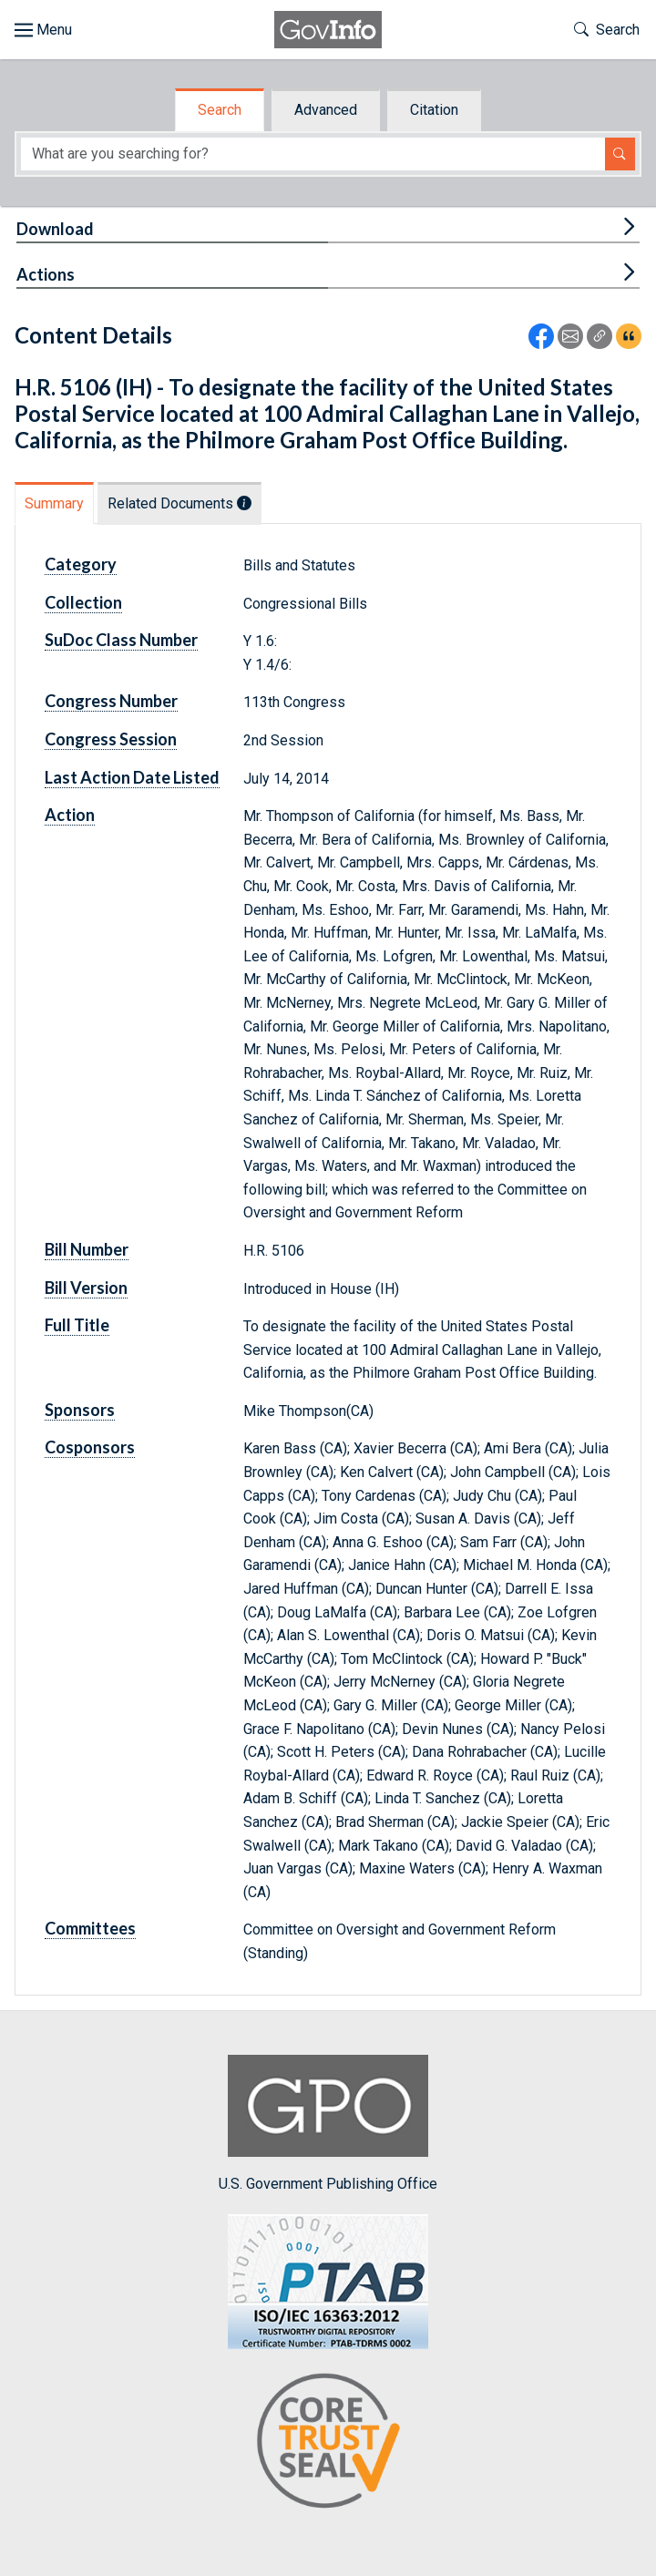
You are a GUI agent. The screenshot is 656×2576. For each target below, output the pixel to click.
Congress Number (111, 701)
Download (55, 229)
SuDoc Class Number (121, 640)
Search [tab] (219, 109)
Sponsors (80, 1410)
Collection (83, 602)
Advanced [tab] (325, 109)
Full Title (77, 1325)
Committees (90, 1928)
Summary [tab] (54, 503)
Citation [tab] (434, 109)
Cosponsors (90, 1447)
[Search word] (313, 154)
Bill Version (86, 1288)
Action (70, 815)
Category (81, 564)
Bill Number (86, 1249)
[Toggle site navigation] (43, 30)
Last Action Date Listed (132, 777)
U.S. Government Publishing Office (328, 2123)
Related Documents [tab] (179, 503)
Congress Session (111, 739)
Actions (45, 274)
